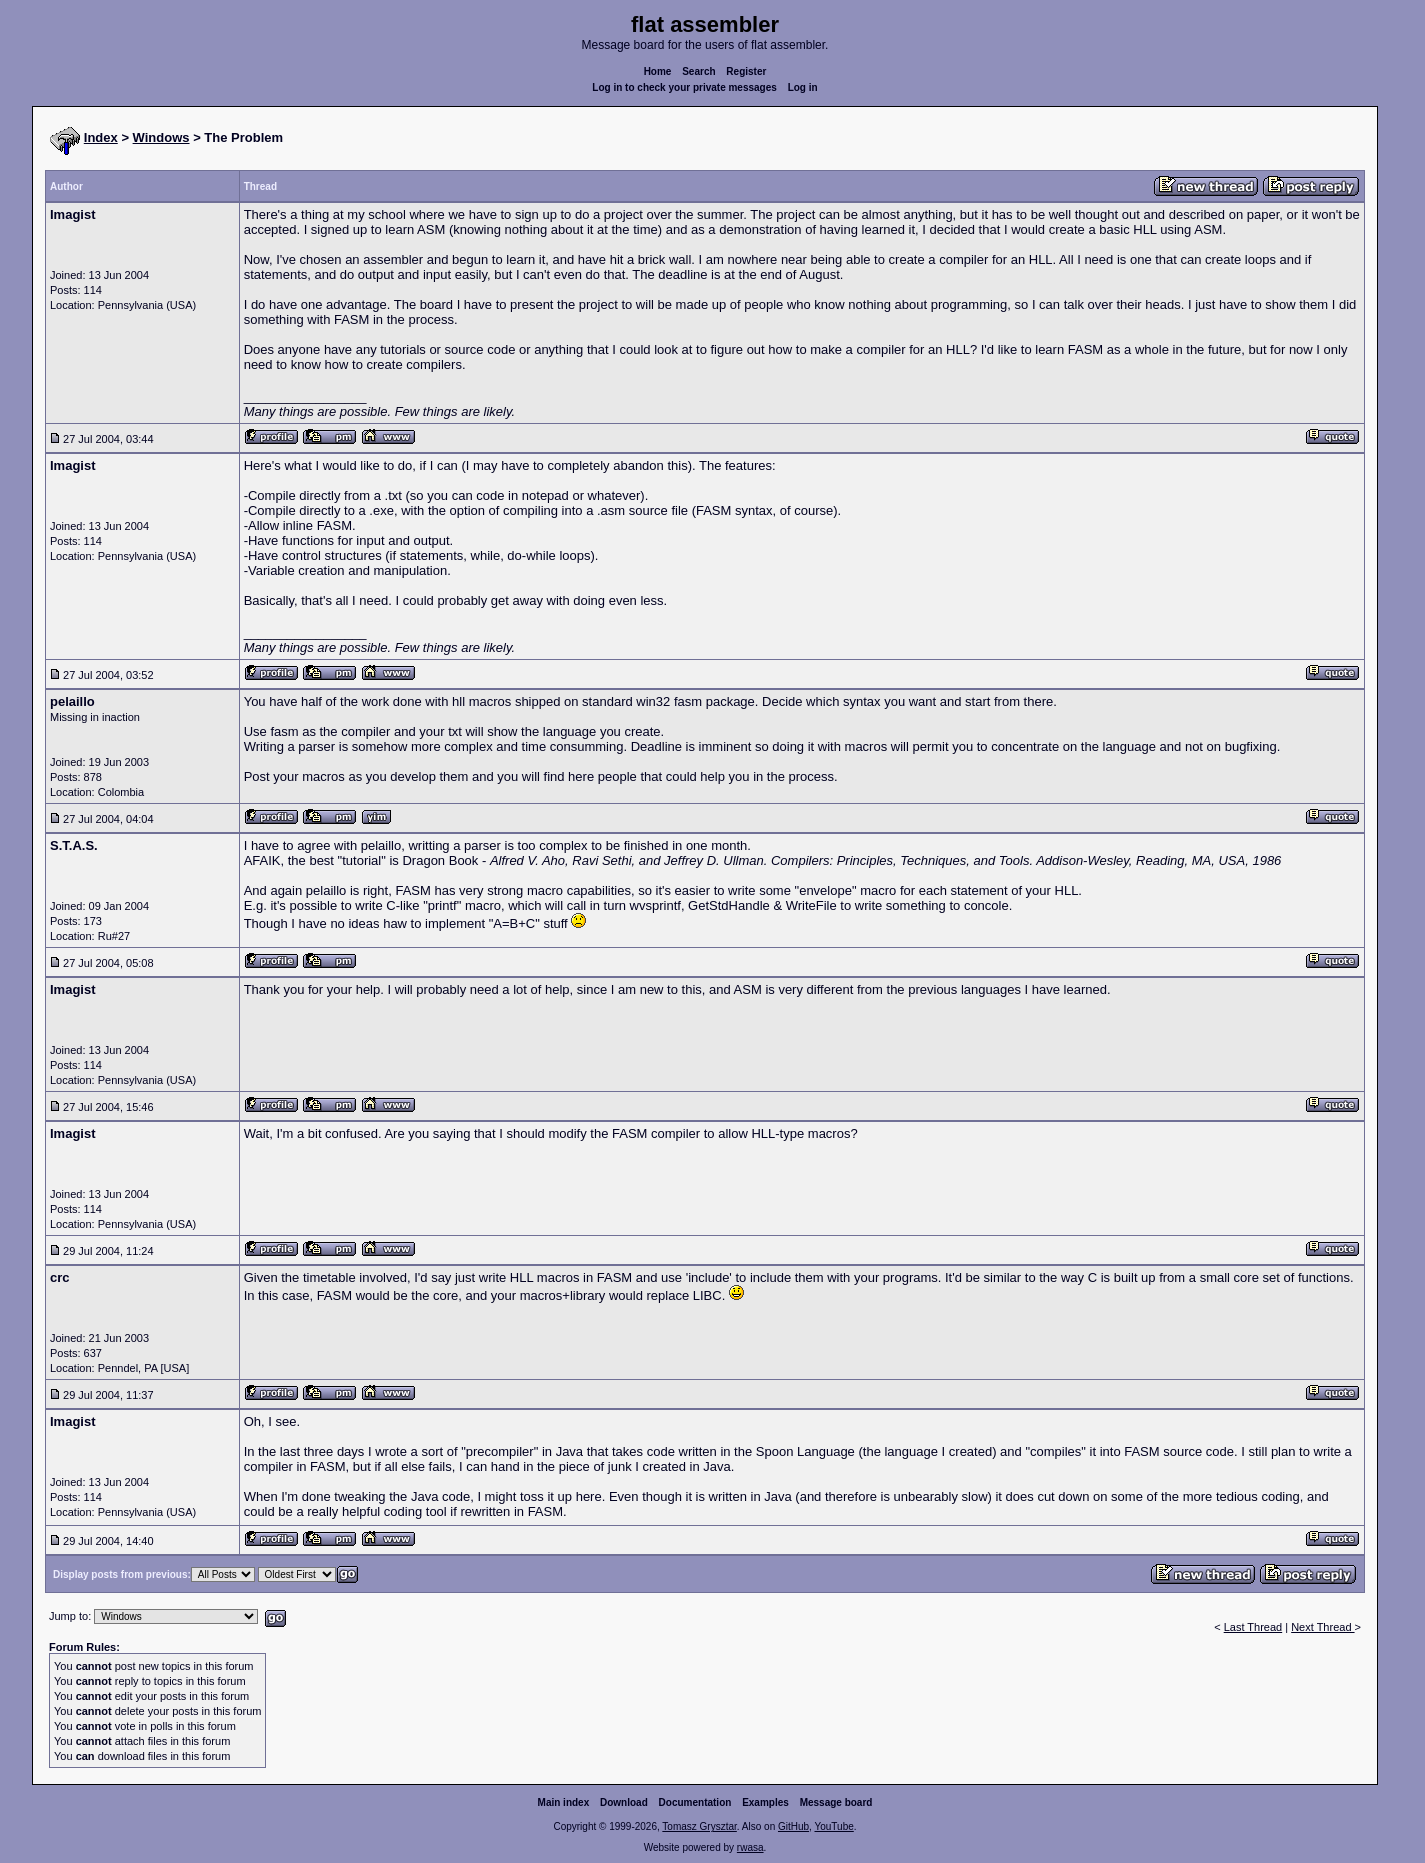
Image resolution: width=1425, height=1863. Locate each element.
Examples (765, 1802)
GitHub (793, 1826)
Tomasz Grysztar (699, 1826)
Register (746, 71)
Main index (564, 1802)
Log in (803, 87)
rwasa (750, 1847)
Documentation (695, 1802)
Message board (836, 1802)
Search (698, 71)
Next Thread (1322, 1627)
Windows (161, 137)
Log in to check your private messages (684, 87)
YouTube (833, 1826)
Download (624, 1802)
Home (658, 71)
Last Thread (1253, 1627)
